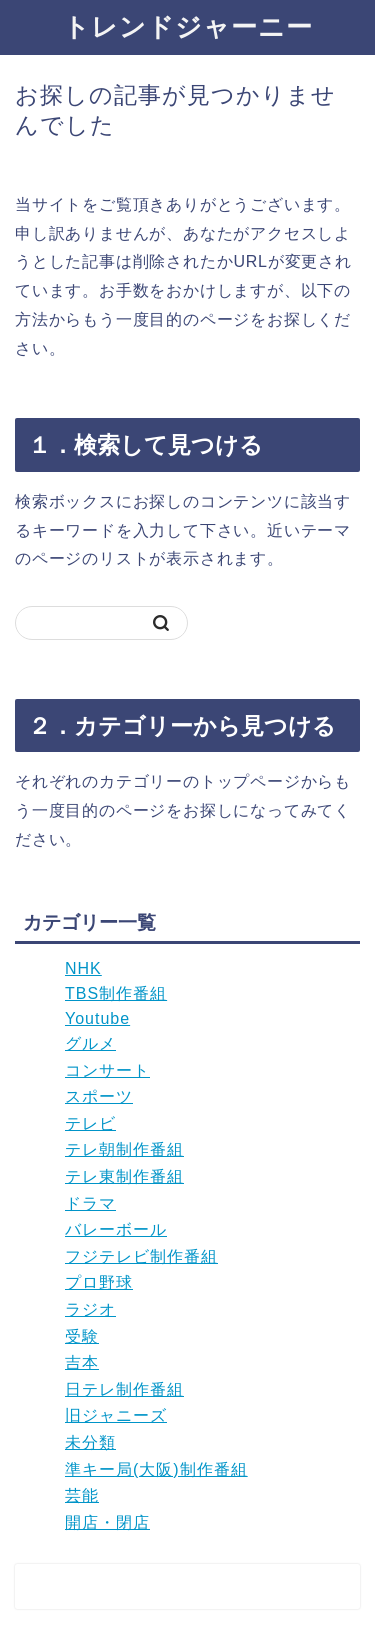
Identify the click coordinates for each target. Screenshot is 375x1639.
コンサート (107, 1070)
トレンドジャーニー (188, 26)
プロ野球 (99, 1282)
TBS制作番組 (116, 993)
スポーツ (99, 1096)
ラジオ (90, 1309)
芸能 (82, 1495)
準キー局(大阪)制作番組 (156, 1469)
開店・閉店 (107, 1522)
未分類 (90, 1442)
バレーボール (116, 1229)
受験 (82, 1336)
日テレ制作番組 (124, 1389)
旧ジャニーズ (116, 1415)
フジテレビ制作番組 (141, 1256)
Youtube (97, 1018)
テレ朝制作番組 (124, 1149)
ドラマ (90, 1203)
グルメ (90, 1043)
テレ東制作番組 (124, 1176)
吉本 (82, 1362)
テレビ (90, 1123)
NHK (83, 968)
